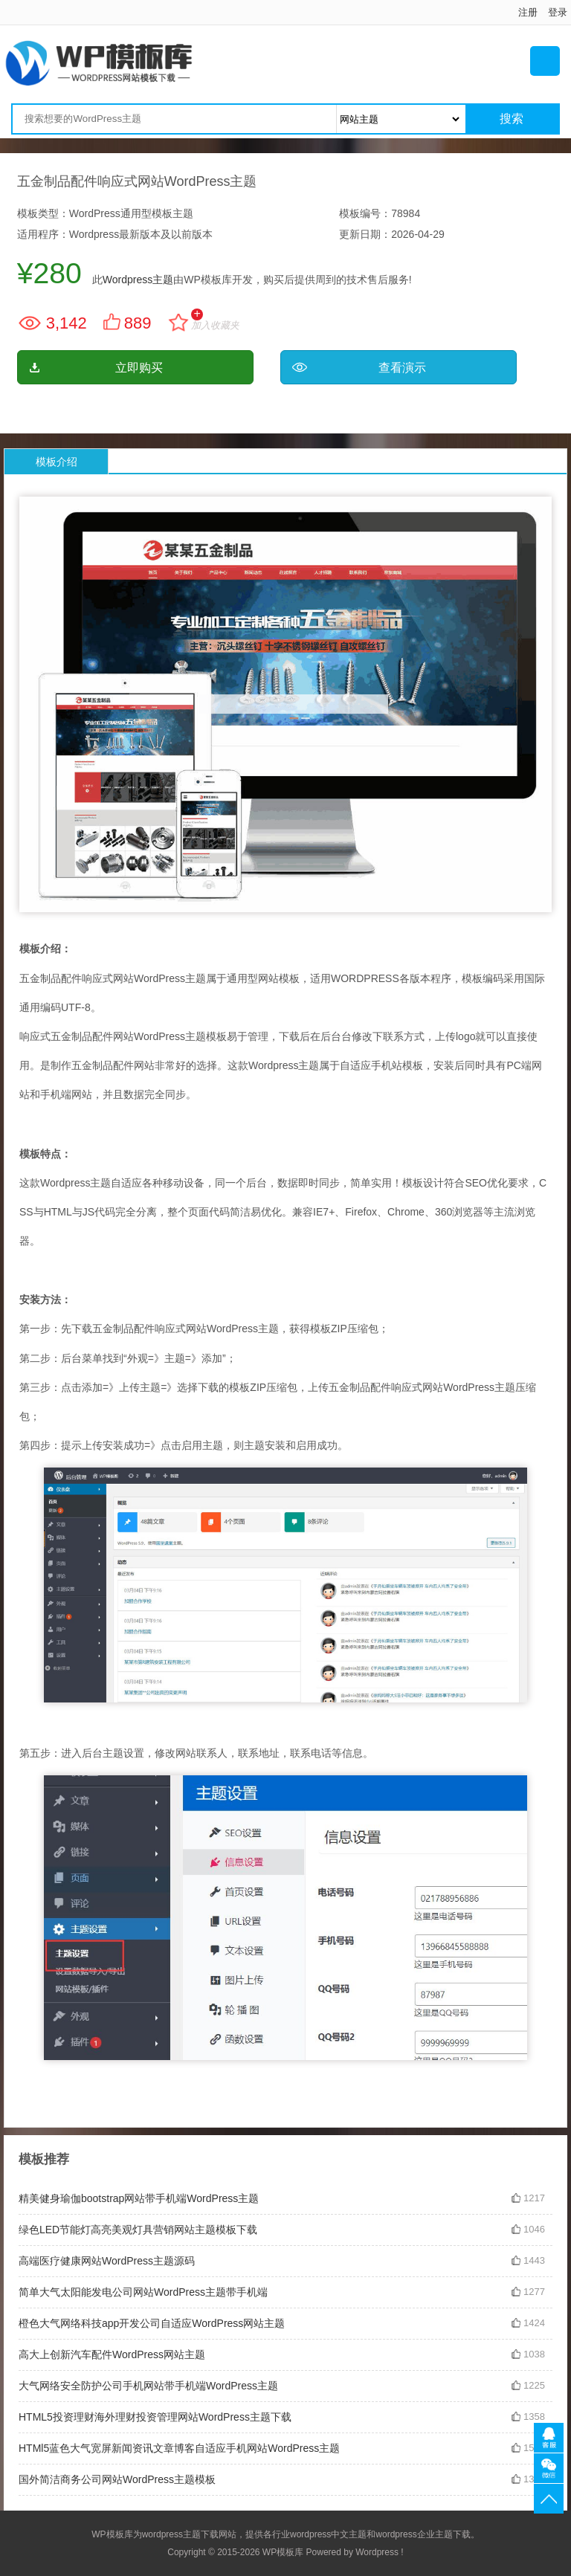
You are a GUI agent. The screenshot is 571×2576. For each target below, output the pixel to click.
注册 (528, 12)
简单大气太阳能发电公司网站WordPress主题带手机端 (143, 2292)
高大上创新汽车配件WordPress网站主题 (112, 2354)
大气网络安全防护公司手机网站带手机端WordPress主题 (148, 2386)
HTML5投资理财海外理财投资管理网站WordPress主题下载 (155, 2417)
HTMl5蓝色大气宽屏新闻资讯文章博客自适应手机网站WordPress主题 (179, 2448)
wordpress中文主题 (328, 2534)
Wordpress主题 (138, 279)
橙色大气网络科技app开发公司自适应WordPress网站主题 (152, 2323)
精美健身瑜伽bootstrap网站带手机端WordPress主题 (139, 2198)
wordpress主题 (171, 2534)
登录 (557, 12)
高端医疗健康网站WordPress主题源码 (107, 2261)
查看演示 (402, 367)
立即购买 (139, 367)
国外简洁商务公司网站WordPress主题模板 (117, 2479)
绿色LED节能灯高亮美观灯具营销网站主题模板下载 (138, 2230)
